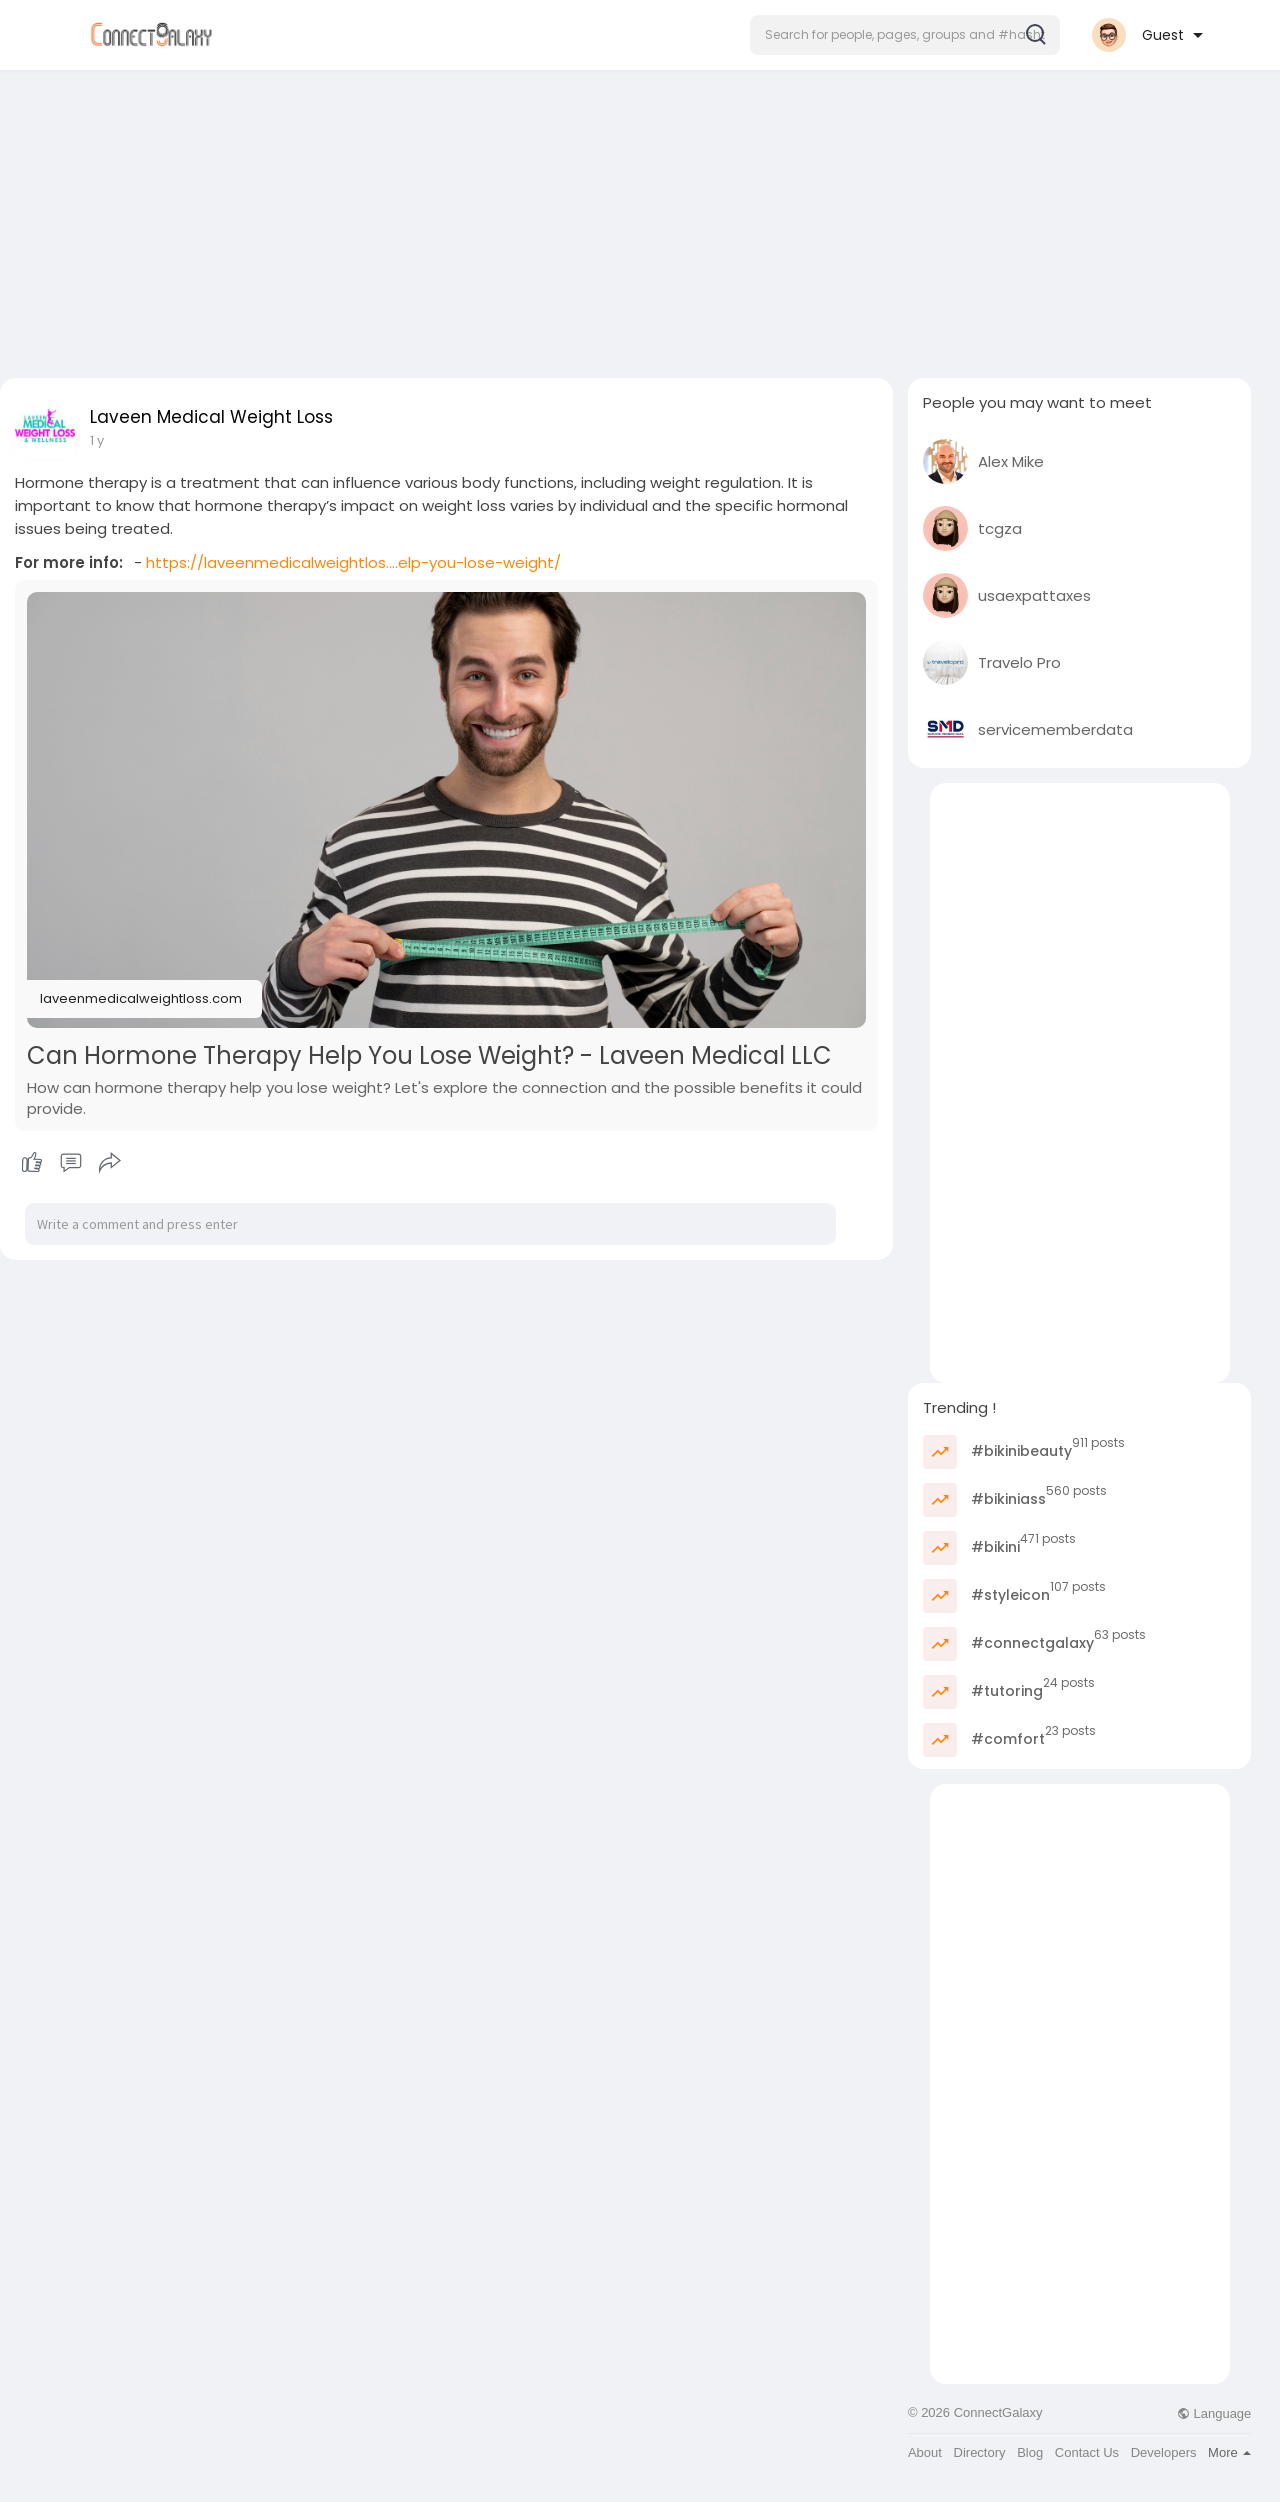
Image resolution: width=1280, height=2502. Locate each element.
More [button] (1229, 2452)
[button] (905, 35)
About (925, 2452)
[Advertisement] (640, 218)
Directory (980, 2452)
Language (1214, 2413)
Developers (1164, 2452)
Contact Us (1087, 2452)
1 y (97, 440)
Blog (1030, 2452)
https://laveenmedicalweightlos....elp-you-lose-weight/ (353, 562)
